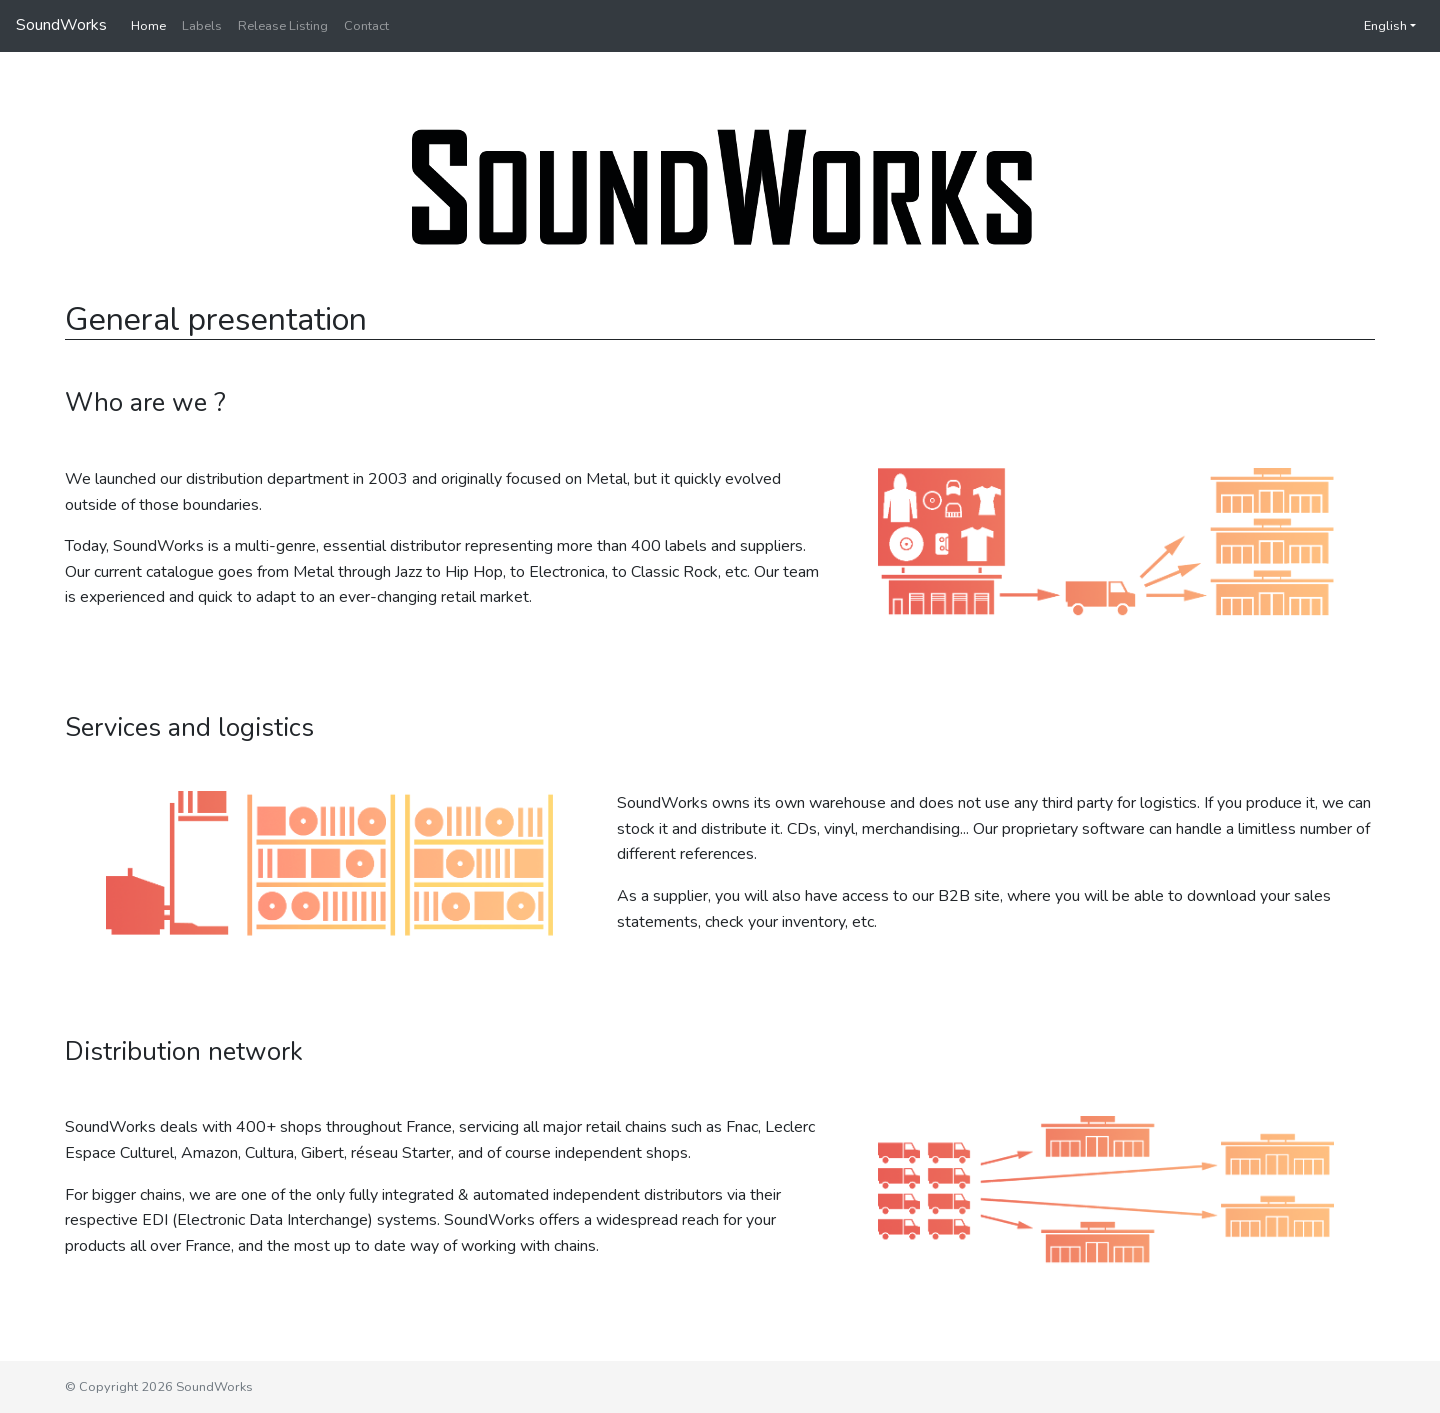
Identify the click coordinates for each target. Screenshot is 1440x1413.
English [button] (1375, 26)
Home (148, 26)
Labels (202, 26)
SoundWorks (61, 25)
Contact (366, 26)
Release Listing (283, 26)
